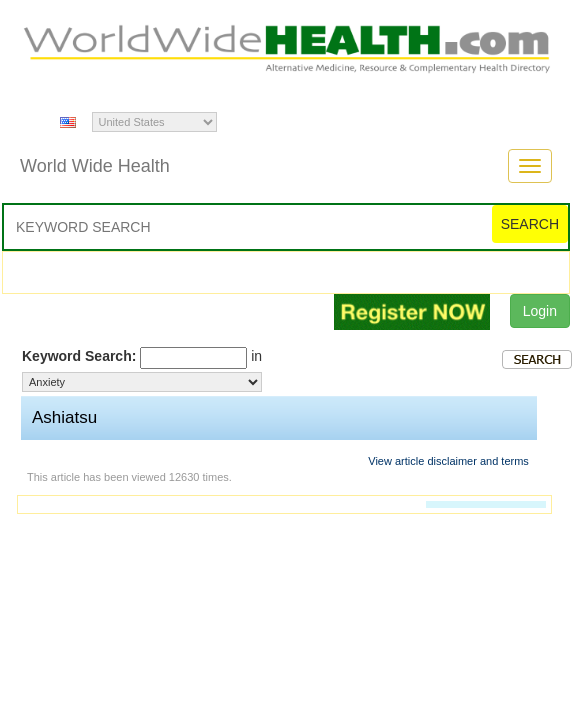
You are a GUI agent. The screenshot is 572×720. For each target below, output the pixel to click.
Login (540, 311)
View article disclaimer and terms (448, 461)
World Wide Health (95, 166)
